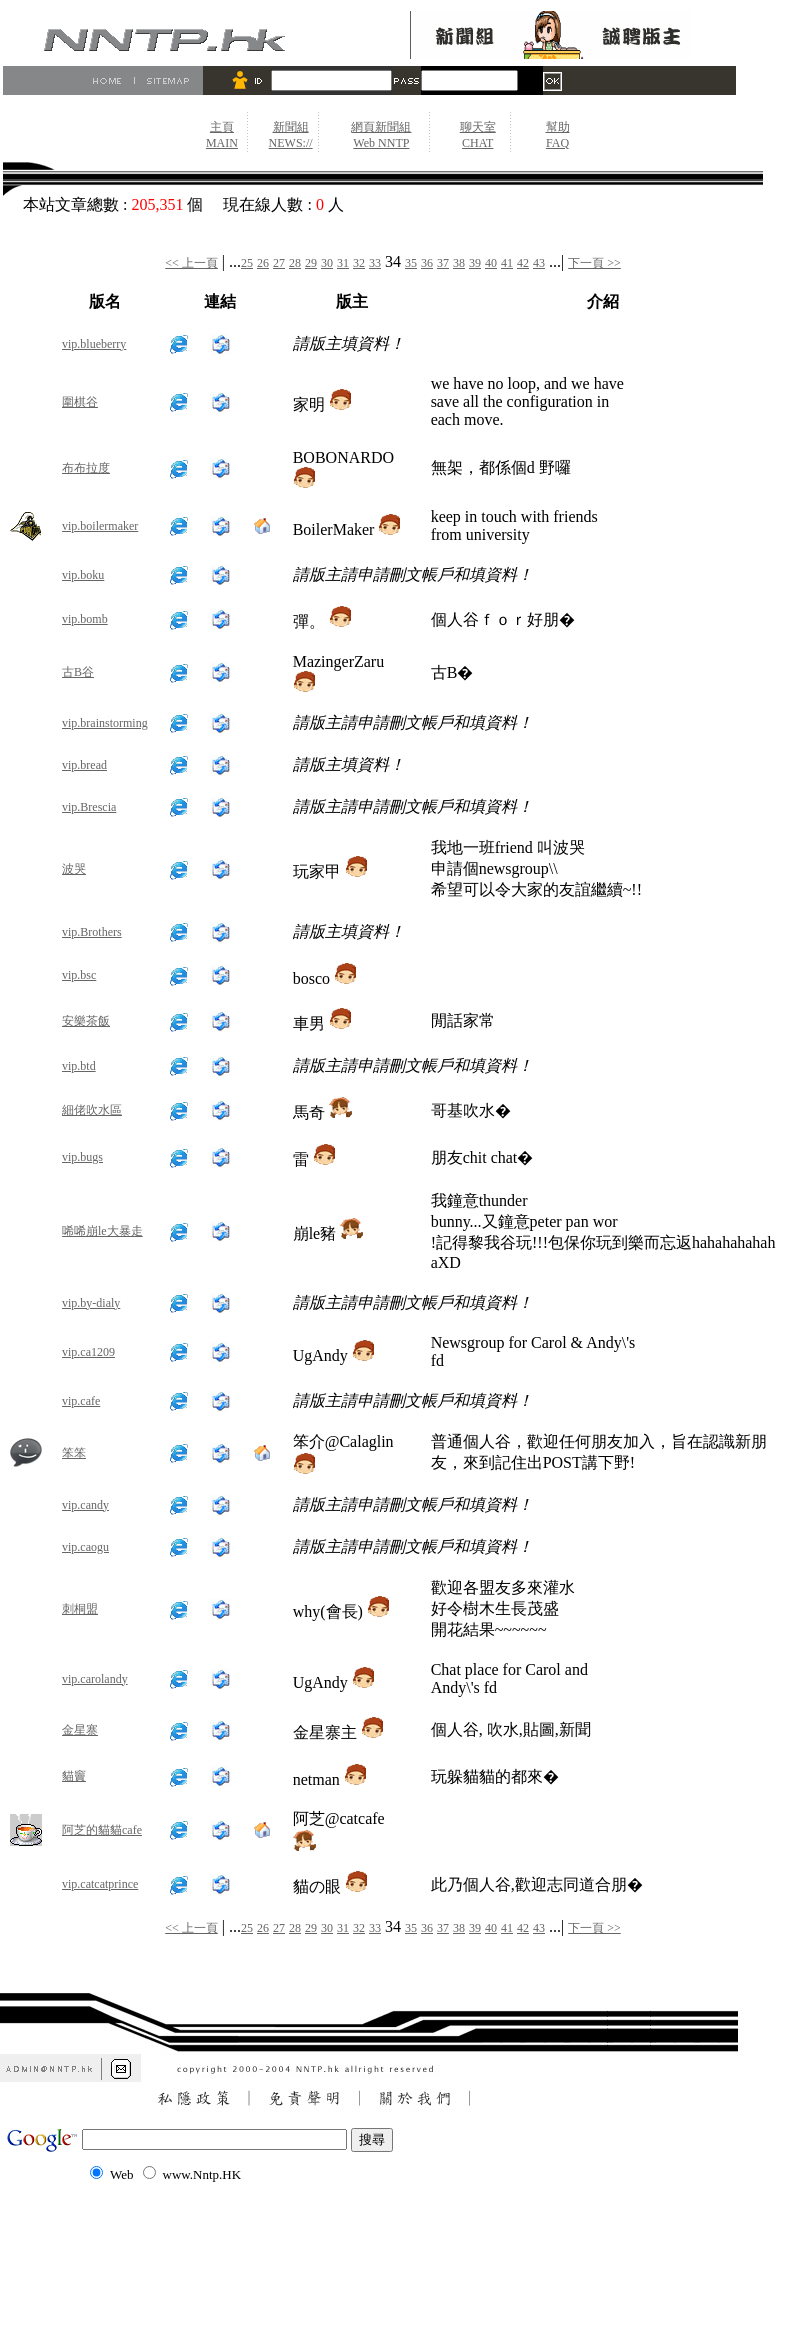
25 (247, 263)
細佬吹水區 (92, 1110)
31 (343, 263)
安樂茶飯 (86, 1021)
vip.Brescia (89, 807)
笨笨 (74, 1453)
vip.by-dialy (91, 1303)
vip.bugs (82, 1157)
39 (475, 263)
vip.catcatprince (100, 1884)
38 (459, 263)
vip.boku (83, 575)
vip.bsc (79, 975)
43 (539, 263)
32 (359, 263)
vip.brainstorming (105, 723)
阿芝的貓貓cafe (102, 1830)
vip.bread (84, 765)
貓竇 (74, 1776)
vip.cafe (81, 1401)
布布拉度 (86, 468)
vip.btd (79, 1066)
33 (375, 263)
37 (443, 263)
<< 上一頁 (191, 263)
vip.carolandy (95, 1679)
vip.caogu (85, 1547)
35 (411, 263)
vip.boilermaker (100, 526)
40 (491, 263)
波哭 (74, 869)
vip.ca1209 (88, 1352)
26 (263, 263)
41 (507, 263)
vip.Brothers (92, 932)
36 (427, 263)
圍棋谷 (80, 402)
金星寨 (80, 1730)
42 (523, 263)
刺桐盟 (80, 1609)
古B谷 (78, 672)
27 (279, 263)
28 (295, 263)
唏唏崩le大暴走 (102, 1231)
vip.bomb (85, 619)
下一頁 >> (594, 263)
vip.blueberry (94, 344)
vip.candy (85, 1505)
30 (327, 263)
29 (311, 263)
